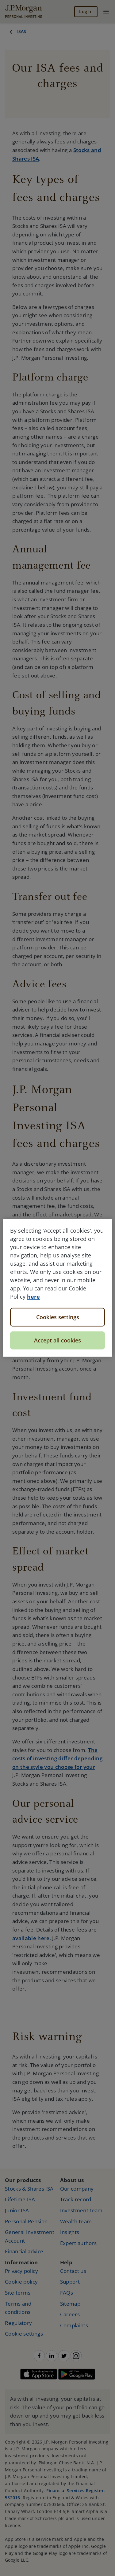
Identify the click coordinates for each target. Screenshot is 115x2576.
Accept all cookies (57, 1340)
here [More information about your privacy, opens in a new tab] (33, 1296)
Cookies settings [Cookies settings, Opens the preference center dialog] (57, 1317)
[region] (57, 1288)
